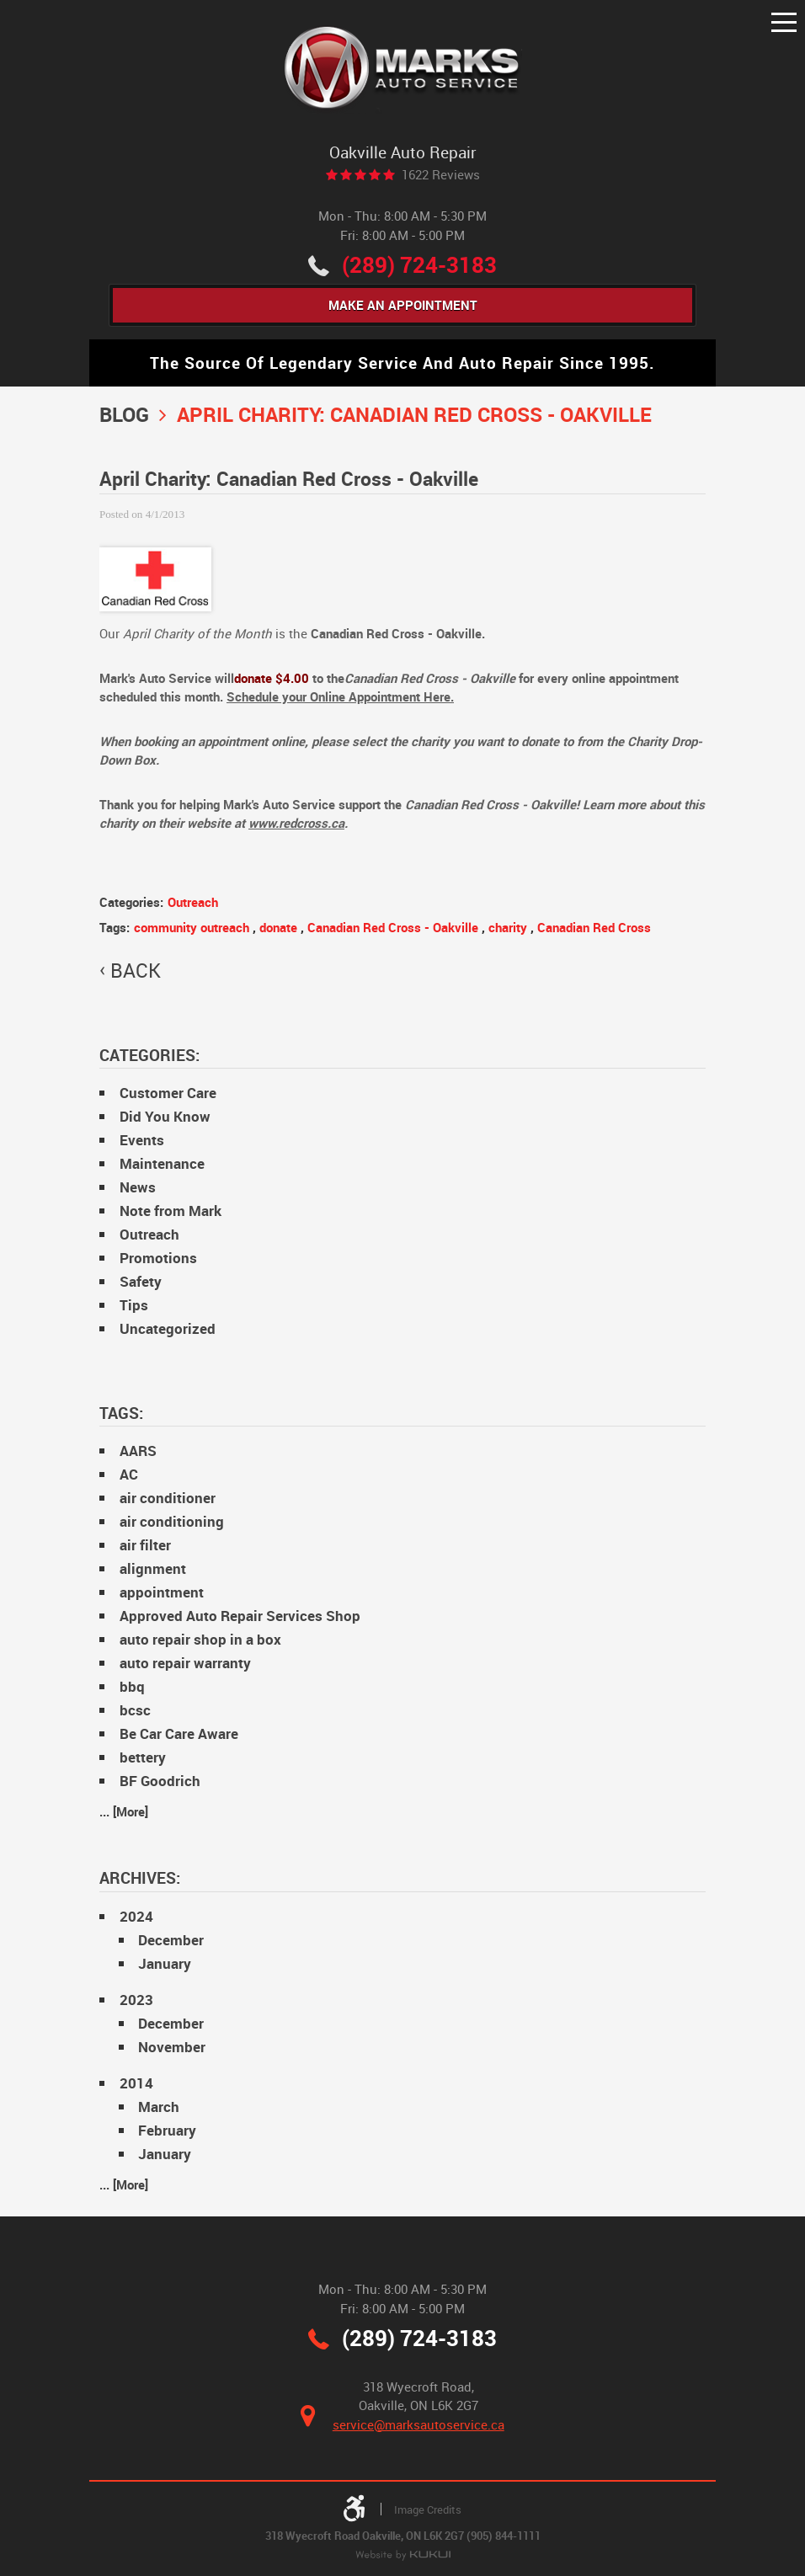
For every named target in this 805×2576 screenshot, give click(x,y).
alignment (153, 1569)
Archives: (139, 1878)
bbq (132, 1687)
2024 (136, 1916)
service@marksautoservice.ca (418, 2424)
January (164, 1963)
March (158, 2106)
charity (507, 927)
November (171, 2046)
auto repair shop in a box (200, 1640)
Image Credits (427, 2509)
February (167, 2130)
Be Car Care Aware (179, 1734)
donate (278, 927)
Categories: (149, 1054)
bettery (143, 1758)
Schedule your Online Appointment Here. (340, 697)
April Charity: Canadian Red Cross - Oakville (414, 414)
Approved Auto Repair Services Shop (240, 1616)
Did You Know (165, 1117)
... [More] (123, 1812)
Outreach (193, 901)
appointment (162, 1593)
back (135, 971)
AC (129, 1475)
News (138, 1187)
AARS (138, 1451)
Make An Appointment (402, 304)
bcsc (135, 1710)
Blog (124, 414)
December (171, 1939)
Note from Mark (170, 1211)
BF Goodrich (160, 1781)
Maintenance (162, 1164)
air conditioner (168, 1498)
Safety (141, 1282)
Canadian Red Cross (594, 927)
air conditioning (172, 1522)
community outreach (191, 927)
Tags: (121, 1413)
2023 (136, 1999)
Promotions (158, 1258)
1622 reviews (441, 174)
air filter (145, 1545)
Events (142, 1140)
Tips (134, 1305)
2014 (136, 2083)
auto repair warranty (185, 1663)
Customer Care (168, 1093)
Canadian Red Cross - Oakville (392, 927)
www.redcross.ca (296, 823)
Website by (402, 2555)
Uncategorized (168, 1329)
